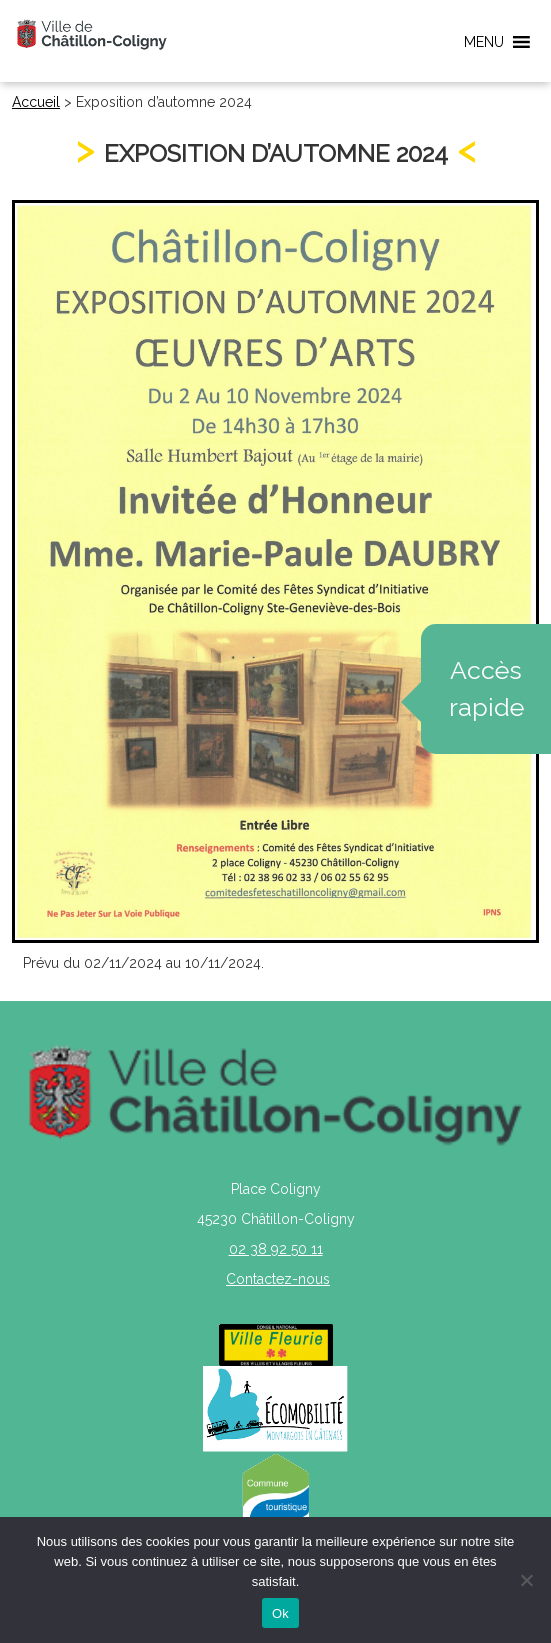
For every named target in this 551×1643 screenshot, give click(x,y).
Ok (280, 1613)
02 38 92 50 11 (276, 1249)
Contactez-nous (278, 1279)
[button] (484, 42)
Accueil (36, 102)
